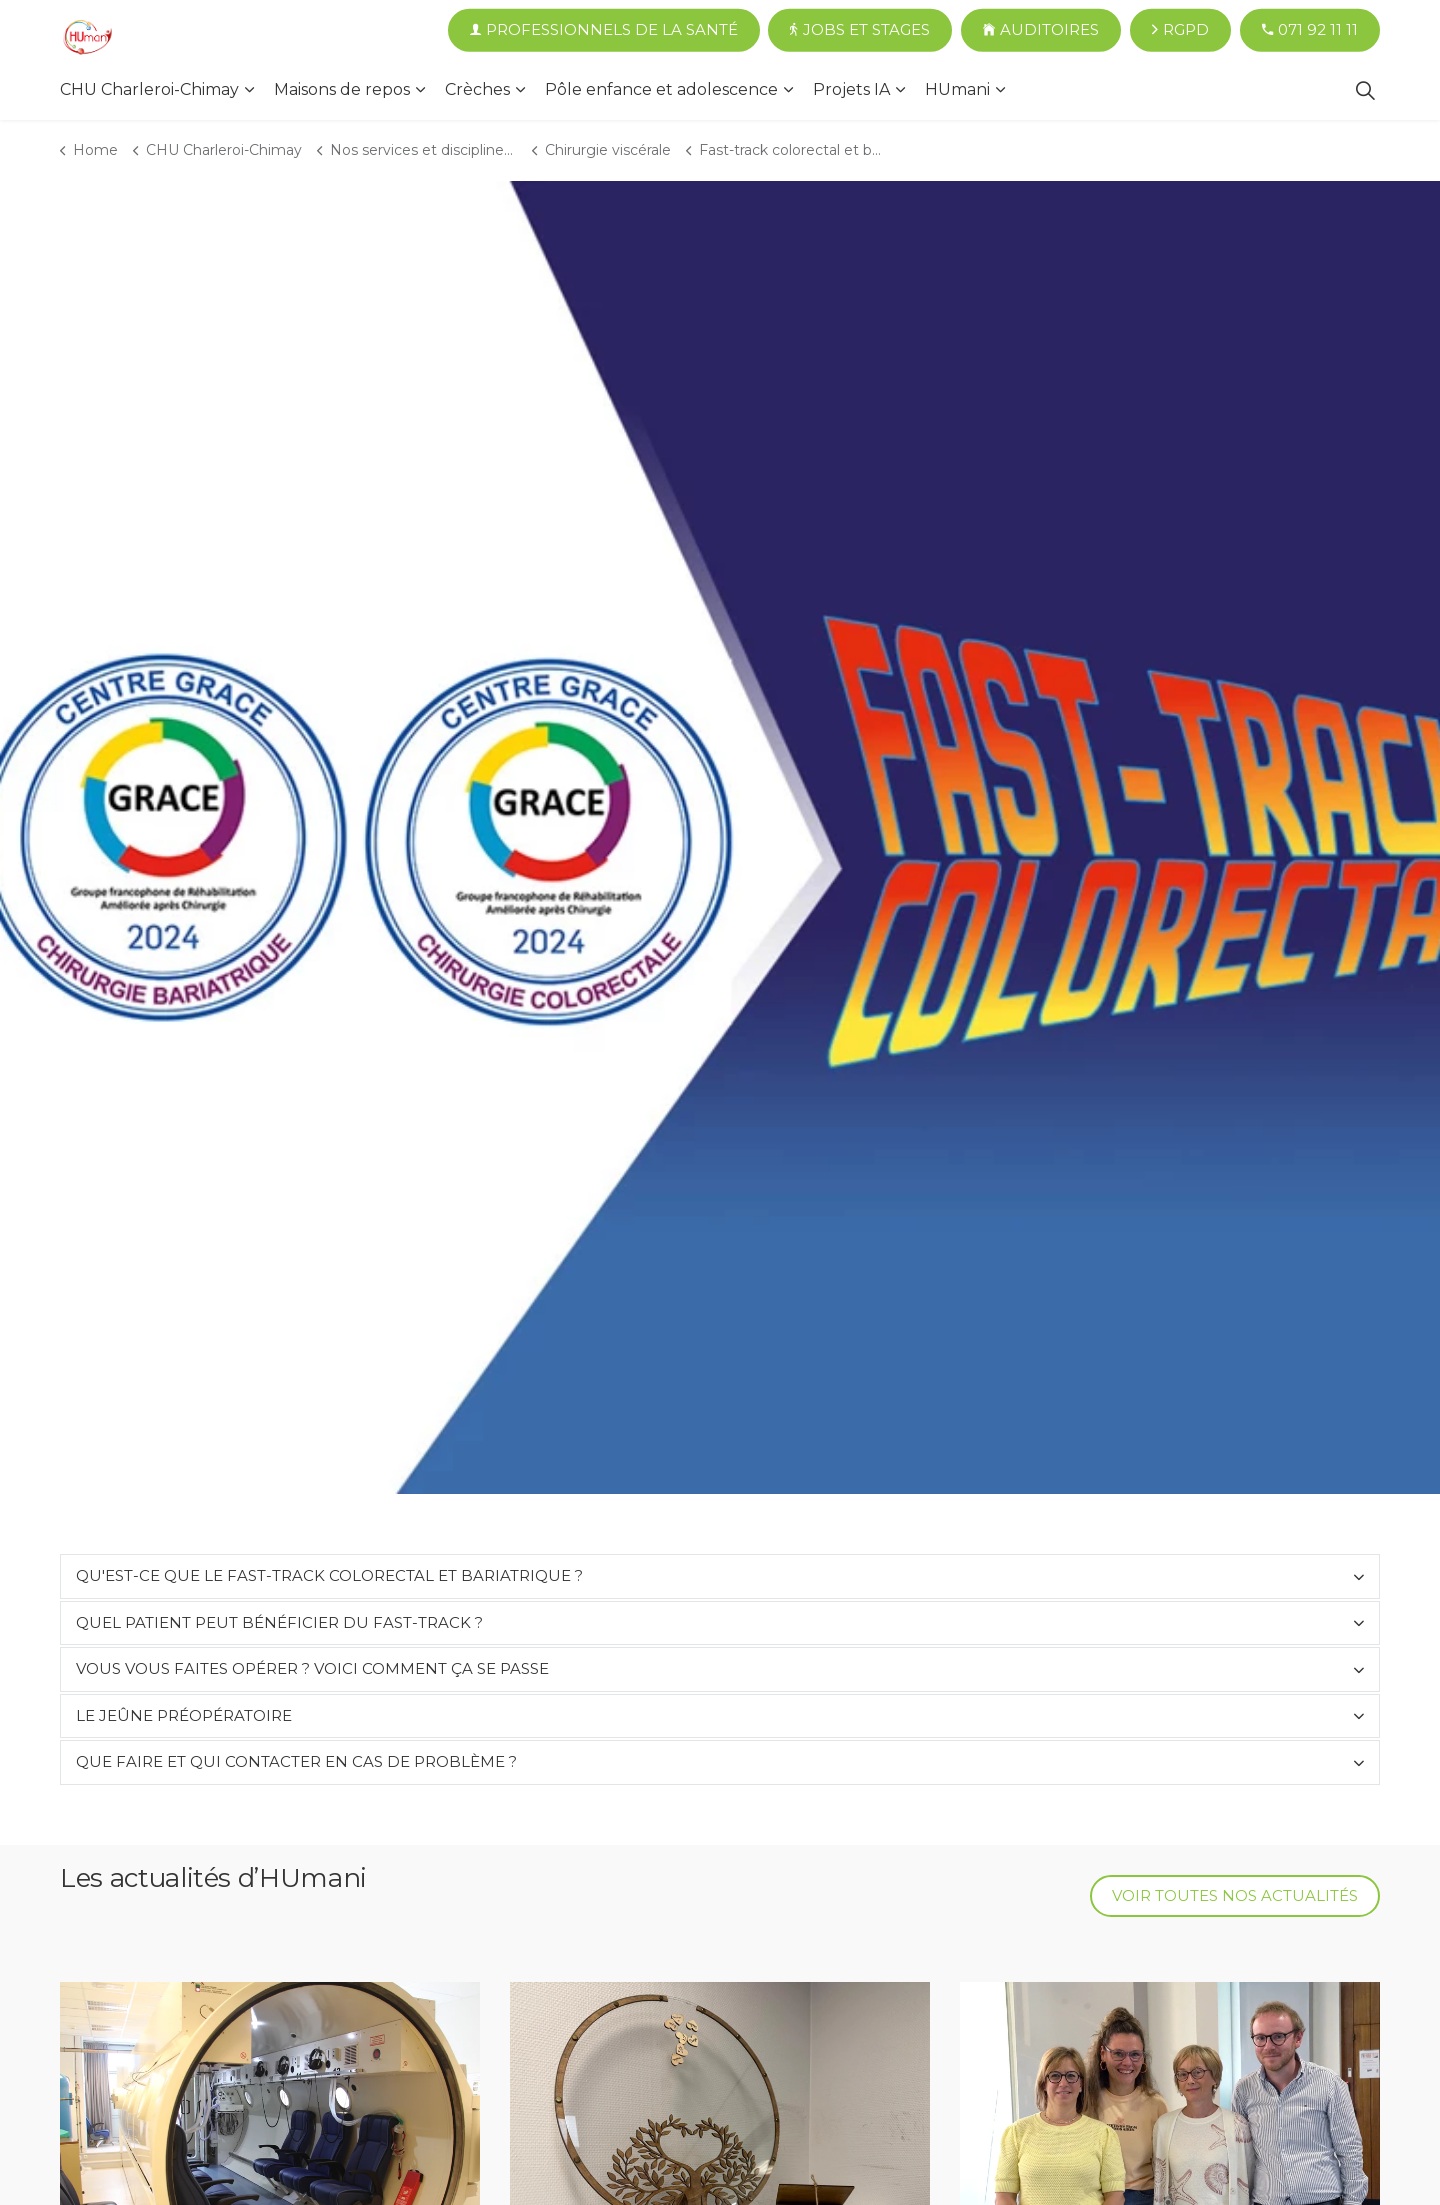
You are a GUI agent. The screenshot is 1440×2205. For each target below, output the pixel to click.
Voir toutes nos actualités (1235, 1896)
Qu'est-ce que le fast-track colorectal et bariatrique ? (329, 1575)
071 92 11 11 (1310, 30)
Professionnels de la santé (604, 30)
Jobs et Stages (860, 30)
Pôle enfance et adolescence (661, 89)
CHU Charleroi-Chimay (149, 89)
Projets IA (851, 89)
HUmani (957, 89)
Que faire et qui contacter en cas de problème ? (296, 1761)
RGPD (1180, 30)
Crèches (477, 89)
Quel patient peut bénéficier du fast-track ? (279, 1622)
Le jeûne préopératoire (184, 1715)
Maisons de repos (342, 89)
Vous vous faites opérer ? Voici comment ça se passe (312, 1668)
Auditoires (1041, 30)
